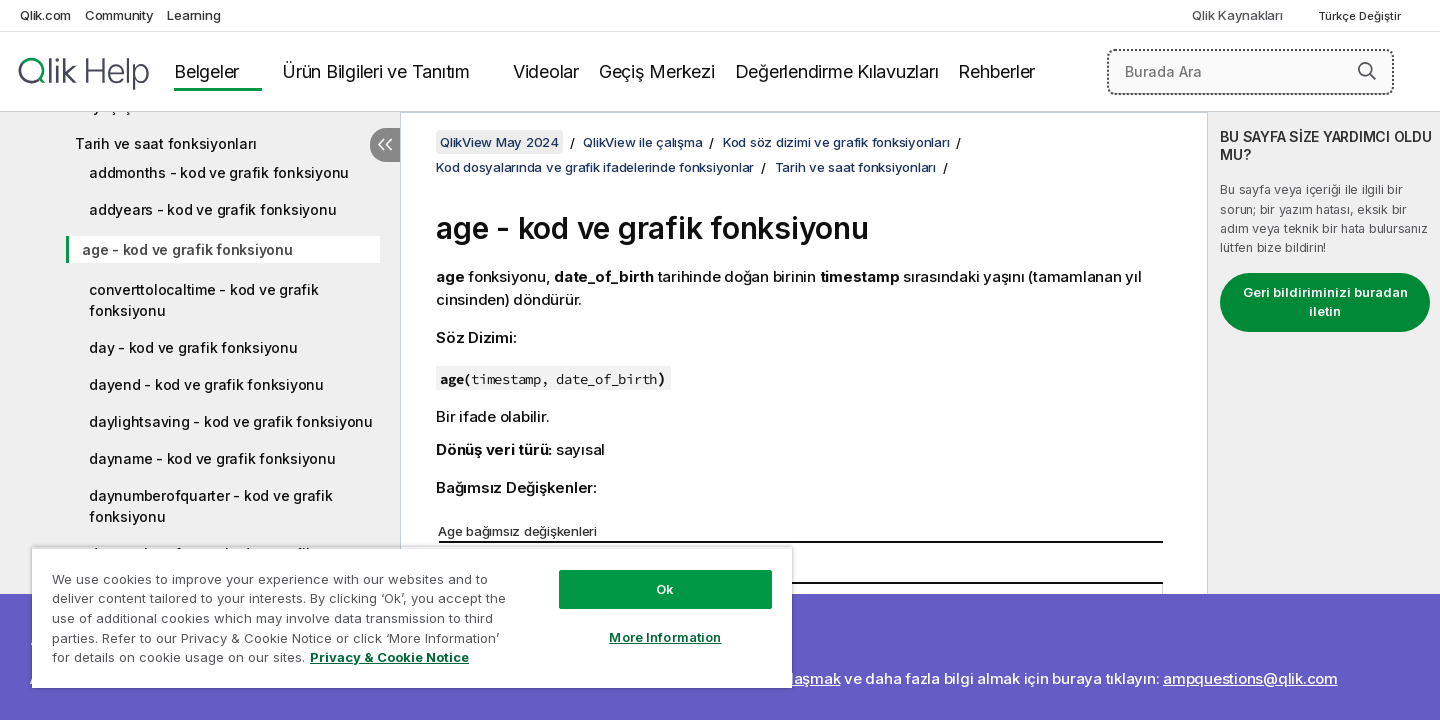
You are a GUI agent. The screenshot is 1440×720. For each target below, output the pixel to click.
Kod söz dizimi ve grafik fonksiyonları (836, 142)
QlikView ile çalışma (642, 142)
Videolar (546, 71)
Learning (193, 15)
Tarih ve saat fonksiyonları (165, 143)
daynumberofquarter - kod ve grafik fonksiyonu (211, 506)
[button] (1367, 71)
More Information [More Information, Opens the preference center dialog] (665, 637)
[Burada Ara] (1250, 72)
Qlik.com (45, 15)
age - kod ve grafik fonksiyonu (187, 249)
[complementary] (1324, 416)
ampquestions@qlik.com (1250, 678)
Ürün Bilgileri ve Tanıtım (376, 71)
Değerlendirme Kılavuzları (837, 71)
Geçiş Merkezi (657, 71)
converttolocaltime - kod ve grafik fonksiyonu (204, 300)
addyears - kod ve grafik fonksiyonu (212, 209)
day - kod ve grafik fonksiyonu (193, 347)
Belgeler (206, 71)
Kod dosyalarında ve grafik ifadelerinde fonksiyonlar (595, 167)
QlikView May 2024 (499, 142)
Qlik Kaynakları (1237, 15)
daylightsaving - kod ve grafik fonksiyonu (231, 421)
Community (119, 15)
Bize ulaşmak (793, 678)
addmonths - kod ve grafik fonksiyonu (219, 172)
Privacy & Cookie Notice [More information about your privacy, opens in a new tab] (389, 657)
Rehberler (996, 71)
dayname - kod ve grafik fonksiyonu (212, 458)
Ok (665, 589)
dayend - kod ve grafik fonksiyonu (206, 384)
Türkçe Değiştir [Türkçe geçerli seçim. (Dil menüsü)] (1361, 16)
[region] (412, 617)
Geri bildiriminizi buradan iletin (1325, 302)
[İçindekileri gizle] (385, 145)
